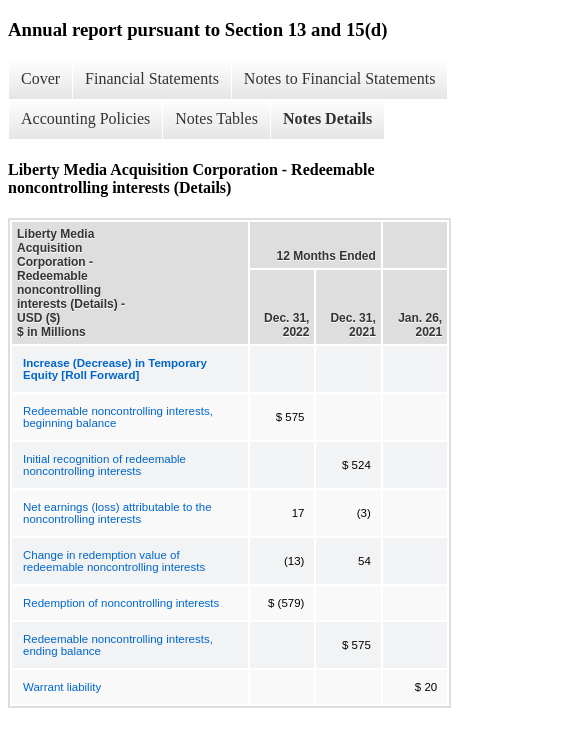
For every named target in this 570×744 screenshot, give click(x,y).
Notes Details (327, 118)
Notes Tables (216, 118)
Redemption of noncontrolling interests (121, 603)
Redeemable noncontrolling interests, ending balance (118, 645)
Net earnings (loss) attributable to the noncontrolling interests (117, 513)
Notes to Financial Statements (340, 78)
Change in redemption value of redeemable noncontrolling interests (114, 561)
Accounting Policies (85, 118)
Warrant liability (62, 687)
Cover (40, 78)
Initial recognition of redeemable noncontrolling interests (104, 465)
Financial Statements (152, 78)
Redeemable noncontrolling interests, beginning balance (118, 417)
